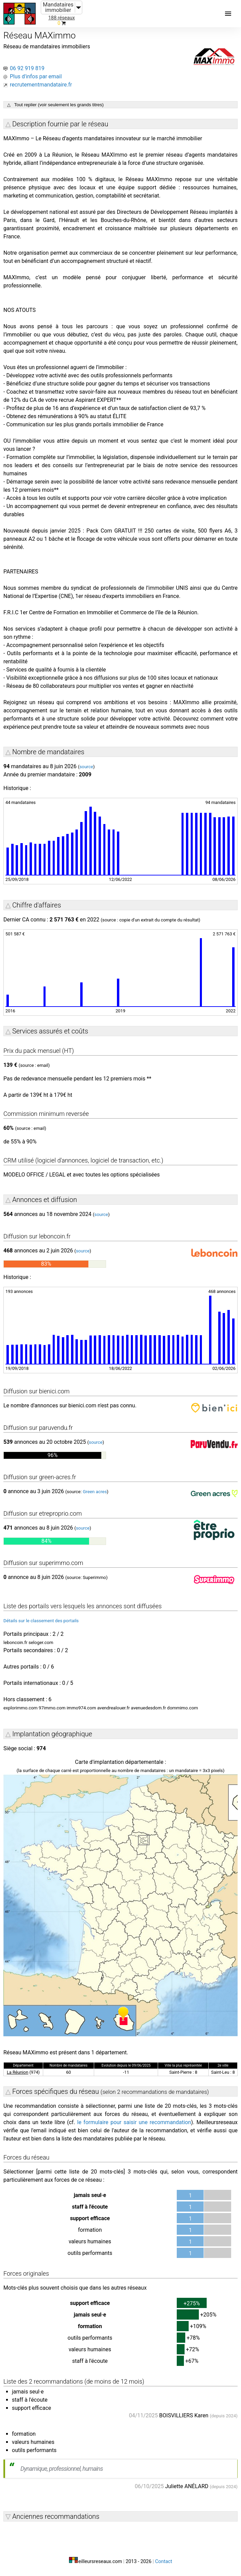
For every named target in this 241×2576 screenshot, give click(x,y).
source (86, 766)
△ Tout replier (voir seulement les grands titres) (55, 104)
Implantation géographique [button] (52, 1734)
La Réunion (17, 2072)
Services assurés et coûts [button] (50, 1031)
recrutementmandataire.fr (41, 84)
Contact (163, 2561)
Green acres (95, 1491)
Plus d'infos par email (36, 76)
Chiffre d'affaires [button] (36, 905)
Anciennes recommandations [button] (56, 2516)
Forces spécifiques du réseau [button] (110, 2091)
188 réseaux (61, 18)
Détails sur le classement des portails (41, 1620)
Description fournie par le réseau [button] (60, 124)
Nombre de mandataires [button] (48, 752)
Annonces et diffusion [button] (44, 1200)
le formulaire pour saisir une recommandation (134, 2122)
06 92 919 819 (27, 68)
